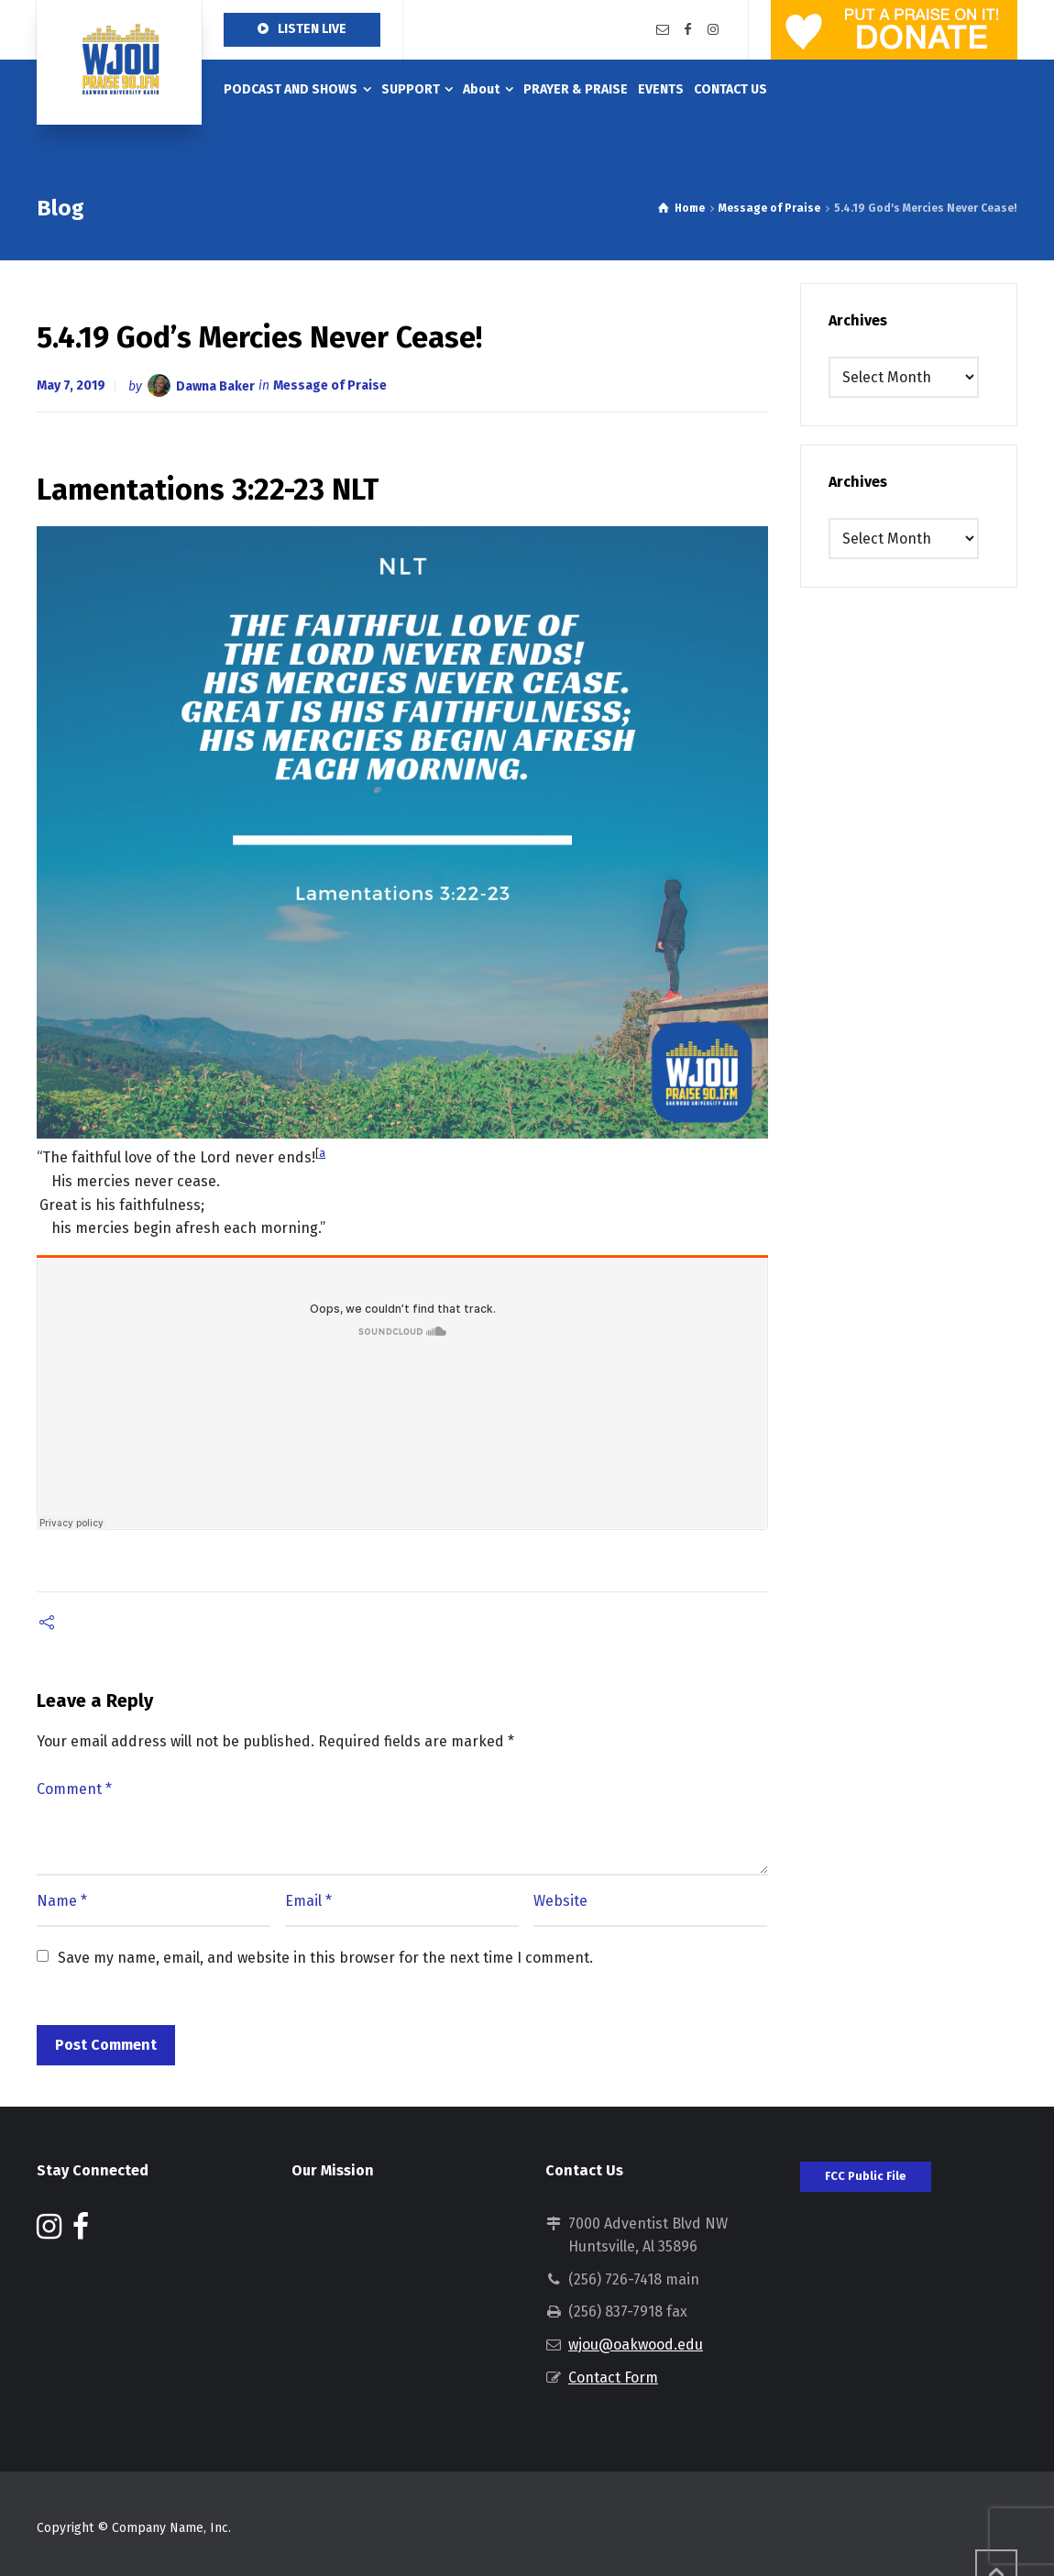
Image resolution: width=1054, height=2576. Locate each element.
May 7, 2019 (71, 385)
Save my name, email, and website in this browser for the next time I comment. (325, 1957)
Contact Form (613, 2377)
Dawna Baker (215, 385)
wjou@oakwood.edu (635, 2344)
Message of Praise (330, 385)
